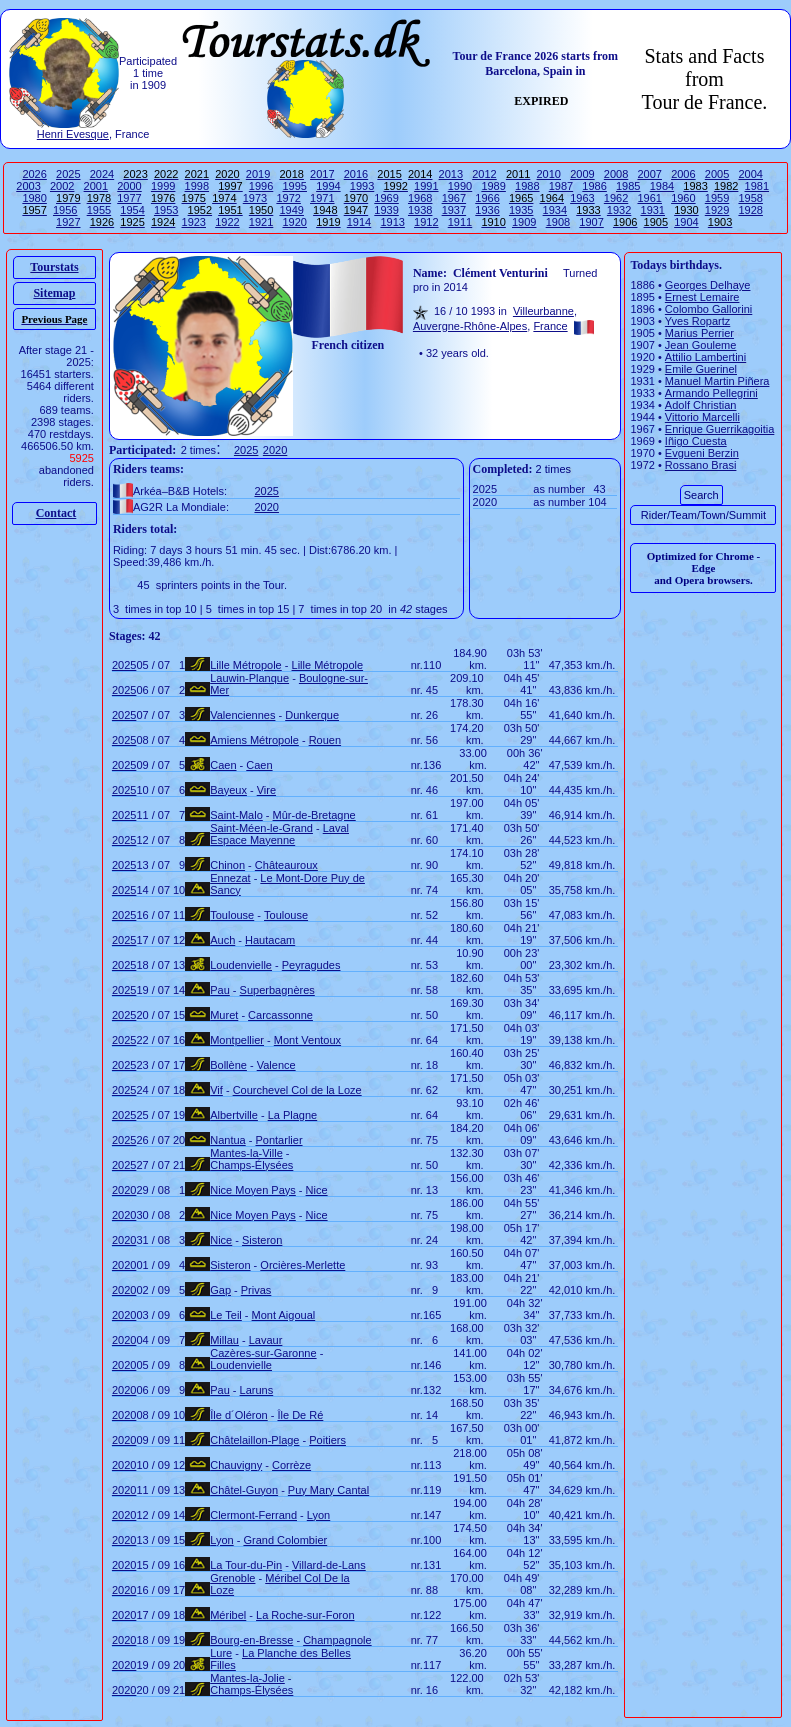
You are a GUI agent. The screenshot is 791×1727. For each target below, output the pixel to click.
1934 (555, 210)
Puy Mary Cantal (328, 1490)
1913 (392, 222)
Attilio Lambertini (705, 357)
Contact (56, 513)
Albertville (234, 1115)
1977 (129, 198)
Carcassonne (280, 1015)
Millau (224, 1340)
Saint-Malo (236, 815)
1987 (561, 186)
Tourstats (54, 267)
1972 (288, 198)
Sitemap (54, 293)
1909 (524, 222)
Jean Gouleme (701, 345)
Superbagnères (277, 990)
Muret (224, 1015)
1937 (454, 210)
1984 (662, 186)
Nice (317, 1190)
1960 (683, 198)
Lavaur (266, 1340)
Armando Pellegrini (711, 393)
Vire (266, 790)
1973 (255, 198)
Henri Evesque (73, 134)
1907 (591, 222)
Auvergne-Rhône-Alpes (470, 326)
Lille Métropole (246, 665)
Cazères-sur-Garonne (263, 1353)
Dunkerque (312, 715)
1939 (386, 210)
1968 (420, 198)
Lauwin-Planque (249, 678)
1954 (132, 210)
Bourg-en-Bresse (251, 1640)
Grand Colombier (285, 1540)
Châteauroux (286, 865)
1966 (487, 198)
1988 (527, 186)
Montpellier (237, 1040)
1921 (261, 222)
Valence (276, 1065)
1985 (628, 186)
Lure (221, 1653)
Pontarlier (278, 1140)
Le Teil (226, 1315)
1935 (521, 210)
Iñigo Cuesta (696, 441)
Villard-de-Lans (329, 1565)
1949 (291, 210)
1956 (65, 210)
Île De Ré (300, 1415)
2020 (275, 450)
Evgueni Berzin (702, 453)
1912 (426, 222)
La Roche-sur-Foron (305, 1615)
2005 (717, 174)
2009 (582, 174)
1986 (594, 186)
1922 (227, 222)
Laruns (257, 1390)
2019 (258, 174)
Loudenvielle (241, 965)
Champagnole (337, 1640)
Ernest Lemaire (702, 297)
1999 (163, 186)
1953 (166, 210)
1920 (294, 222)
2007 (649, 174)
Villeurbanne (543, 311)
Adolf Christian (701, 405)
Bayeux (228, 790)
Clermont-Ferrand (253, 1515)
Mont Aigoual (284, 1315)
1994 (328, 186)
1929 (717, 210)
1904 (686, 222)
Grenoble (232, 1578)
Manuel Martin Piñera (717, 381)
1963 (582, 198)
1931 (653, 210)
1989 (493, 186)
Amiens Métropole (254, 740)
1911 (460, 222)
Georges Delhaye (708, 285)
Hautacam (270, 940)
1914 (359, 222)
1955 (99, 210)
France (550, 326)
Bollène (228, 1065)
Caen (223, 765)
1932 (619, 210)
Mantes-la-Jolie (247, 1678)
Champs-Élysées (251, 1165)
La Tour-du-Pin (246, 1565)
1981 (757, 186)
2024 (102, 174)
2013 (451, 174)
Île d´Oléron (238, 1415)
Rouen (325, 740)
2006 (683, 174)
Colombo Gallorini (708, 309)
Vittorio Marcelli (702, 417)
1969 (386, 198)
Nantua (227, 1140)
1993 (362, 186)
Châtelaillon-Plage (254, 1440)
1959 (717, 198)
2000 (129, 186)
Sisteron (262, 1240)
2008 (616, 174)
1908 (558, 222)
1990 (460, 186)
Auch (222, 940)
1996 (261, 186)
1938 (420, 210)
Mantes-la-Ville (246, 1153)
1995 (294, 186)
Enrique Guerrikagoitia (719, 429)
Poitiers (327, 1440)
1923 (194, 222)
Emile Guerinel (701, 369)
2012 (484, 174)
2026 (34, 174)
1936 (487, 210)
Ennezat (230, 878)
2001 (96, 186)
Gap (220, 1290)
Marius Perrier (699, 333)
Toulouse (232, 915)
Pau (220, 990)
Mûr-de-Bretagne (314, 815)
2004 (750, 174)
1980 (34, 198)
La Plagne (293, 1115)
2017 (322, 174)
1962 (616, 198)
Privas (256, 1290)
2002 (62, 186)
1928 (750, 210)
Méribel (228, 1615)
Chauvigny (236, 1465)
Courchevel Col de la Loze (297, 1090)
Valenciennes (242, 715)
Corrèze (291, 1465)
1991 (426, 186)
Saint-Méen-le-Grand (261, 828)
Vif (216, 1090)
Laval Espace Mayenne (279, 834)
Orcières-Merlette (302, 1265)
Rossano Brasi (701, 465)
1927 (68, 222)
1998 (197, 186)
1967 (454, 198)
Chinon (227, 865)
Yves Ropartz (697, 321)
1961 (649, 198)
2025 (68, 174)
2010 (549, 174)
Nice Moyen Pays (253, 1190)
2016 (356, 174)
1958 (750, 198)
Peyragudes (311, 965)
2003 (28, 186)
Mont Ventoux (307, 1040)
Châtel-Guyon (244, 1490)
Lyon (318, 1515)
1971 (322, 198)
